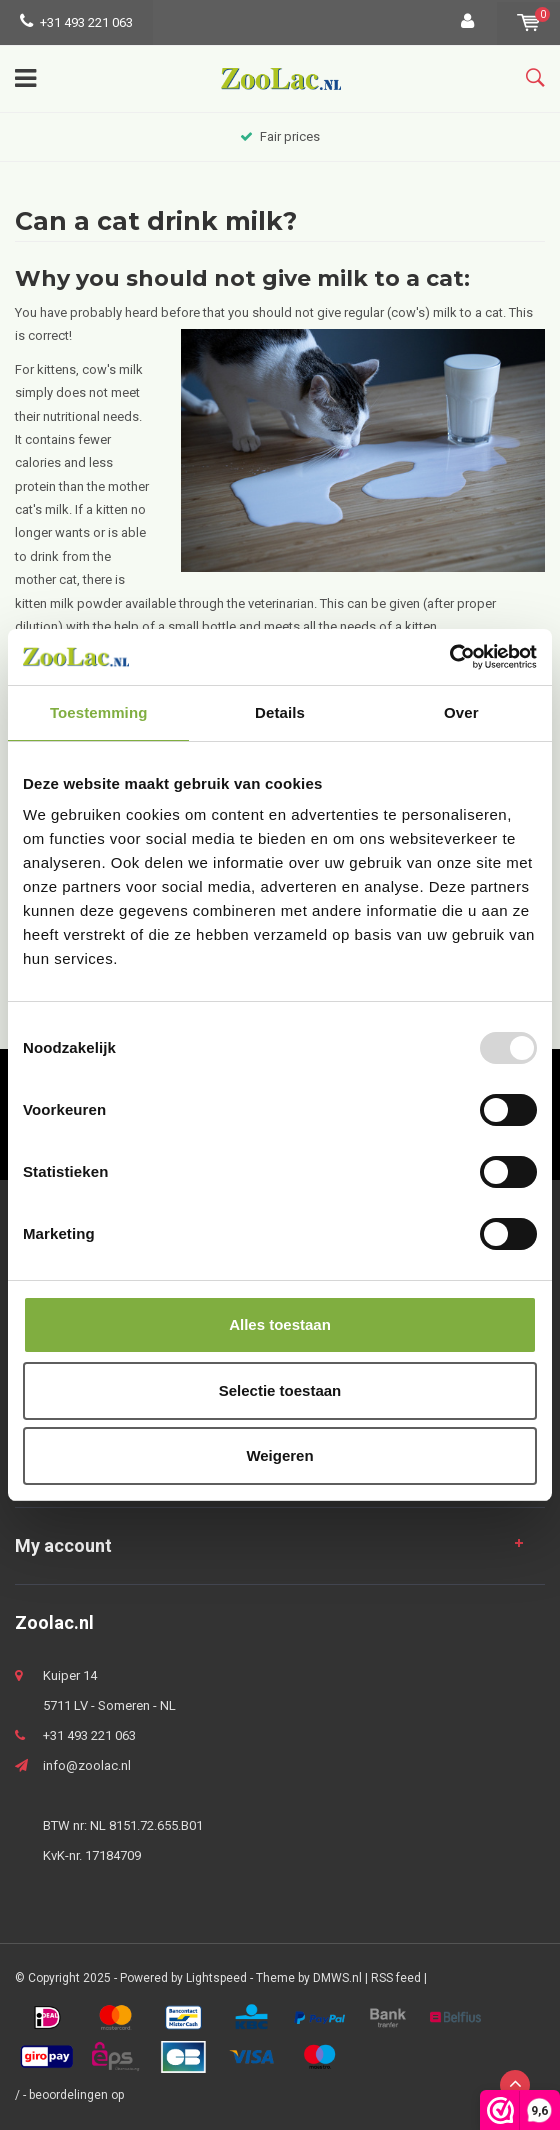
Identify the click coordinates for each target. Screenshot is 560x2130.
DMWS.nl (337, 1978)
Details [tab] (280, 712)
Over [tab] (461, 712)
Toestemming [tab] (99, 712)
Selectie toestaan (280, 1390)
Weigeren (279, 1455)
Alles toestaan (280, 1324)
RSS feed (396, 1978)
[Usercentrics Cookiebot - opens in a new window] (449, 657)
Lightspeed (216, 1978)
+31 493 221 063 (76, 22)
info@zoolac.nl (87, 1765)
